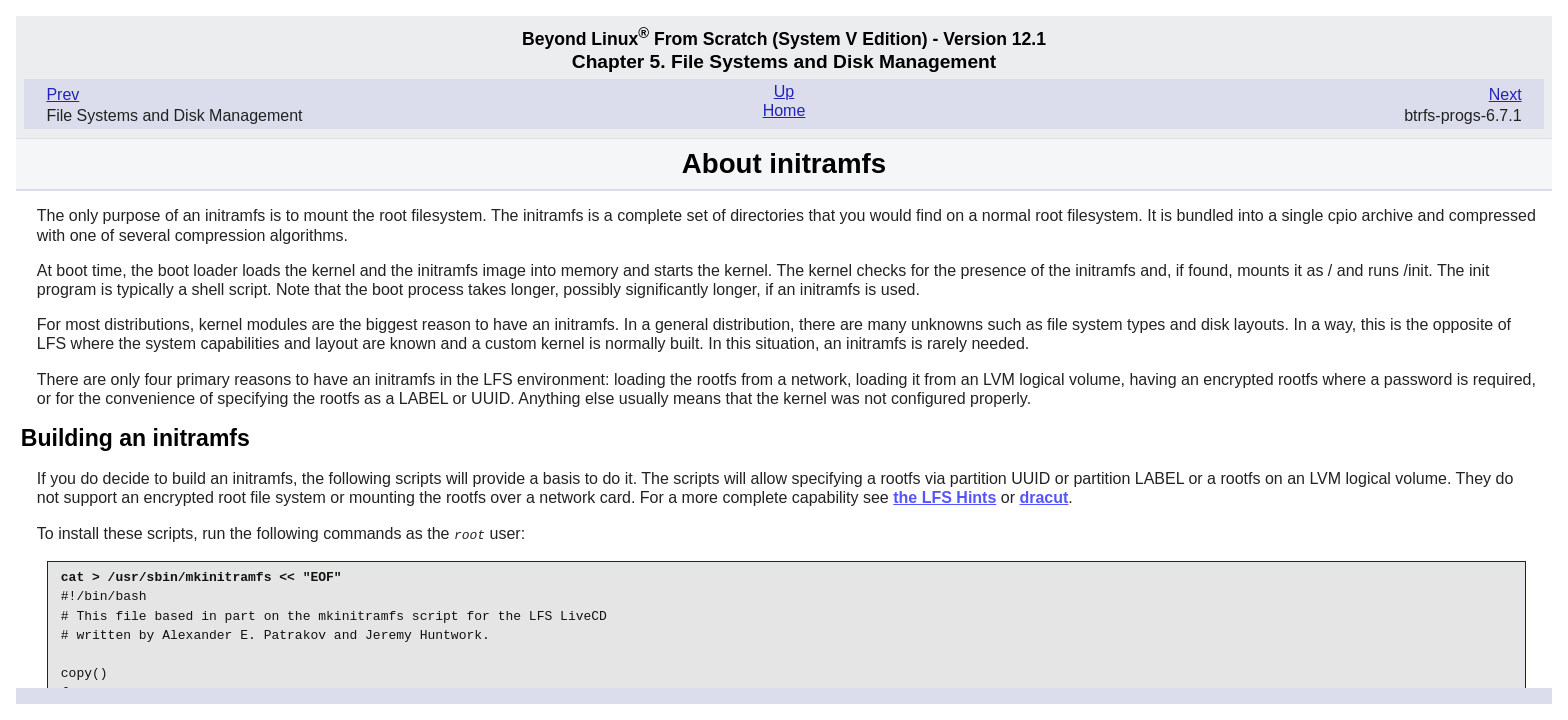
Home (784, 110)
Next (1505, 94)
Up (784, 91)
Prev (62, 94)
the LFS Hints (944, 497)
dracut (1043, 497)
